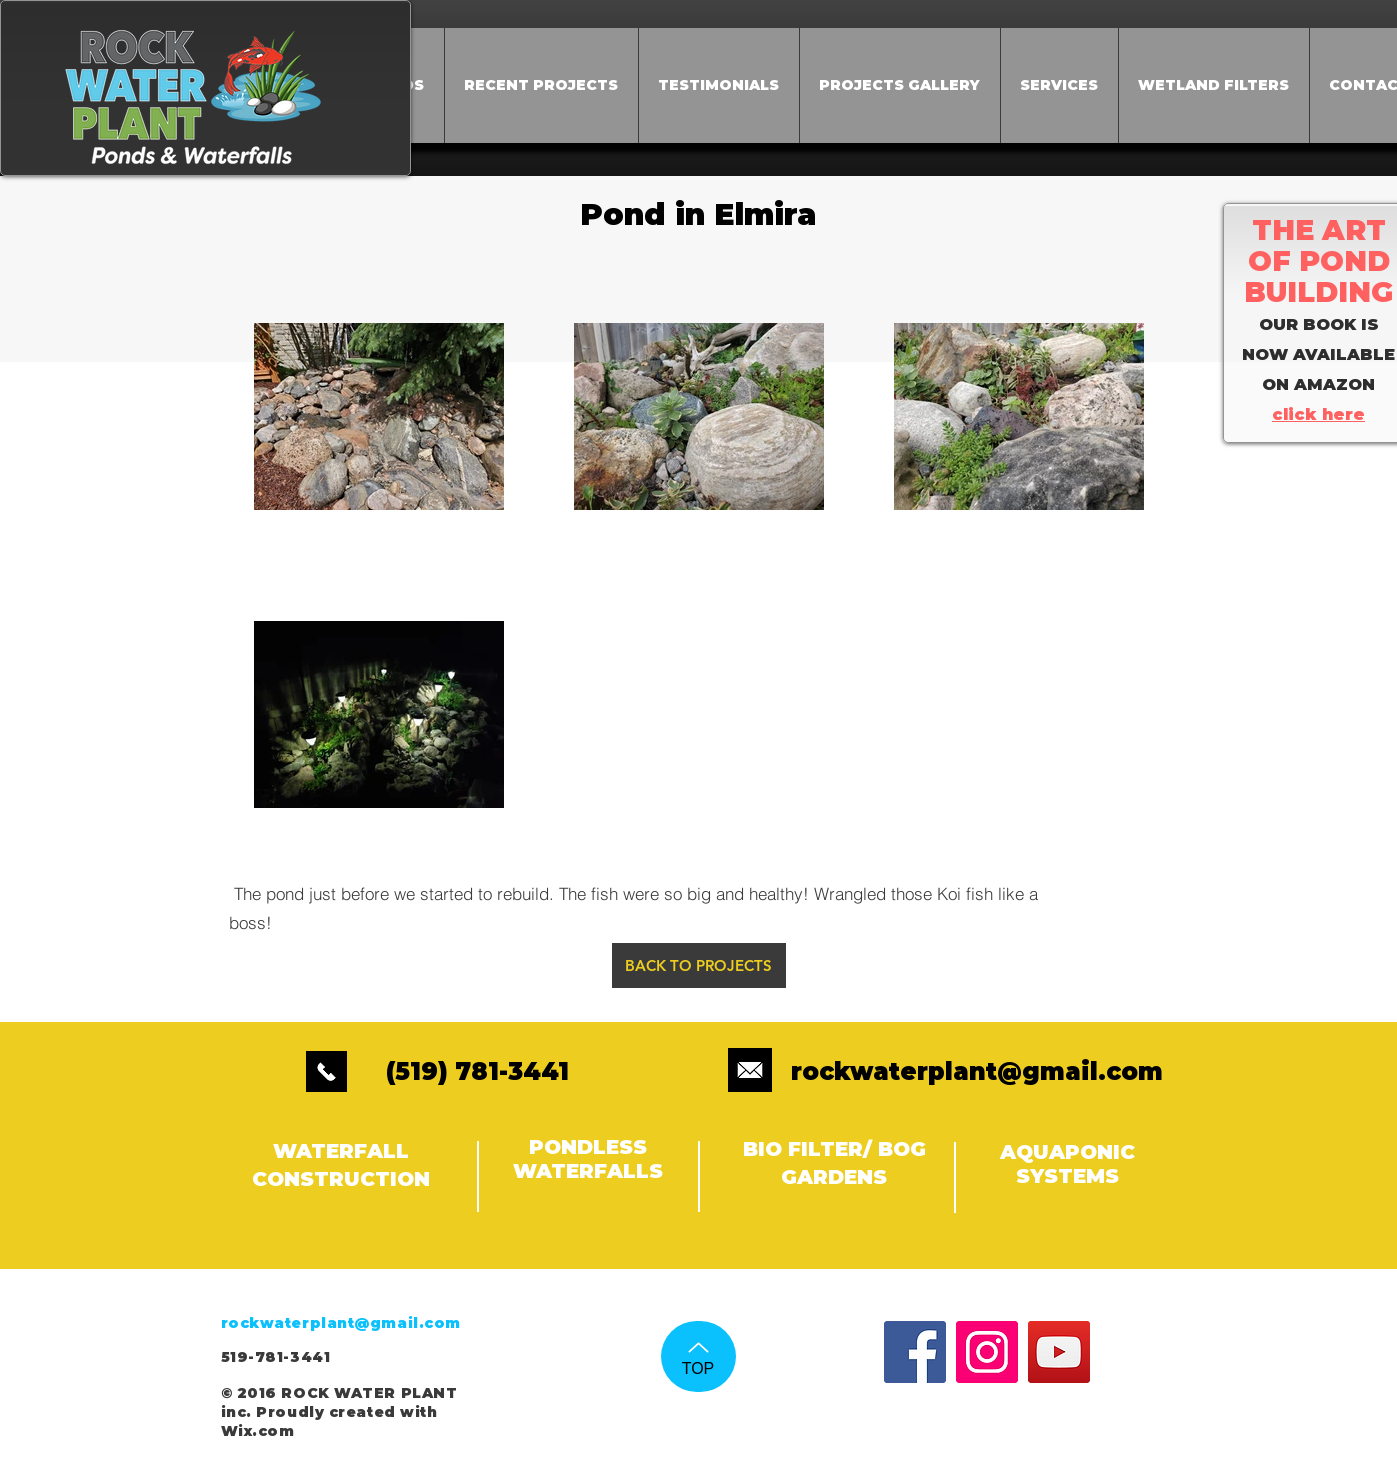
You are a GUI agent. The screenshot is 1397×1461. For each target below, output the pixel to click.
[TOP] (698, 1356)
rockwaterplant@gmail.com (977, 1071)
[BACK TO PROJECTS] (699, 965)
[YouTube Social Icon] (1059, 1352)
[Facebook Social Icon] (915, 1352)
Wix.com (258, 1431)
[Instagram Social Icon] (987, 1352)
